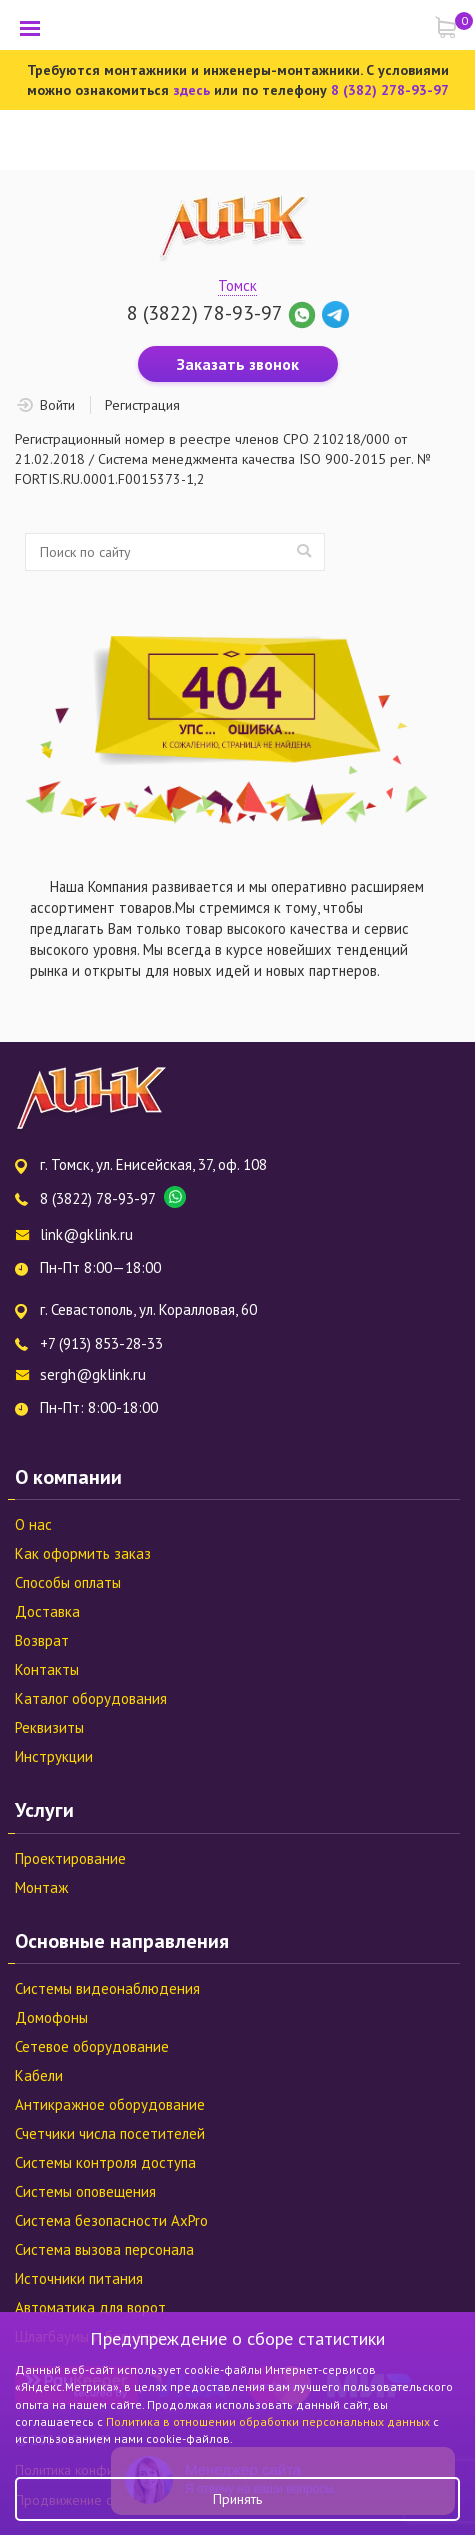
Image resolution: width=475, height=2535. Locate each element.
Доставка (47, 1611)
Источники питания (79, 2278)
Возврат (42, 1640)
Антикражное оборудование (110, 2104)
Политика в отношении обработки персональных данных (269, 2421)
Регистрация (142, 405)
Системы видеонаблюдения (107, 1988)
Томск (237, 285)
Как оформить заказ (83, 1553)
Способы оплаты (68, 1582)
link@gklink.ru (86, 1234)
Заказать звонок (238, 364)
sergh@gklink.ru (93, 1374)
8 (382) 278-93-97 (390, 90)
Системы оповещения (85, 2191)
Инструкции (54, 1756)
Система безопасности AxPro (111, 2220)
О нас (33, 1524)
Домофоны (51, 2017)
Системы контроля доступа (105, 2162)
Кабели (39, 2075)
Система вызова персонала (104, 2249)
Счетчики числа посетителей (110, 2133)
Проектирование (70, 1858)
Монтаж (41, 1887)
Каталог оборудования (91, 1698)
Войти (57, 405)
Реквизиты (49, 1727)
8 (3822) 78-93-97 (204, 313)
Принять (237, 2499)
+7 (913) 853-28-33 (101, 1343)
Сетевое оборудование (92, 2046)
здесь (191, 90)
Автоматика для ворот (90, 2307)
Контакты (47, 1669)
